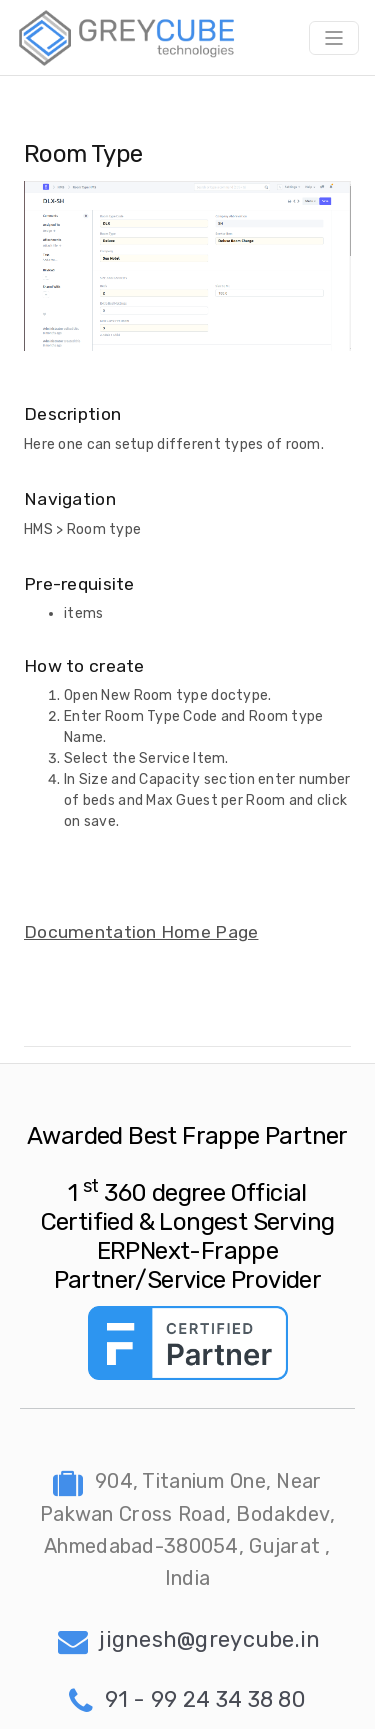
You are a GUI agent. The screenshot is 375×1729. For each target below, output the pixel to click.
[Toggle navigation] (334, 38)
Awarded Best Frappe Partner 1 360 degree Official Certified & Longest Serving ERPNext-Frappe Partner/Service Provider (187, 1208)
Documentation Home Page (141, 932)
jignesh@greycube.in (189, 1641)
